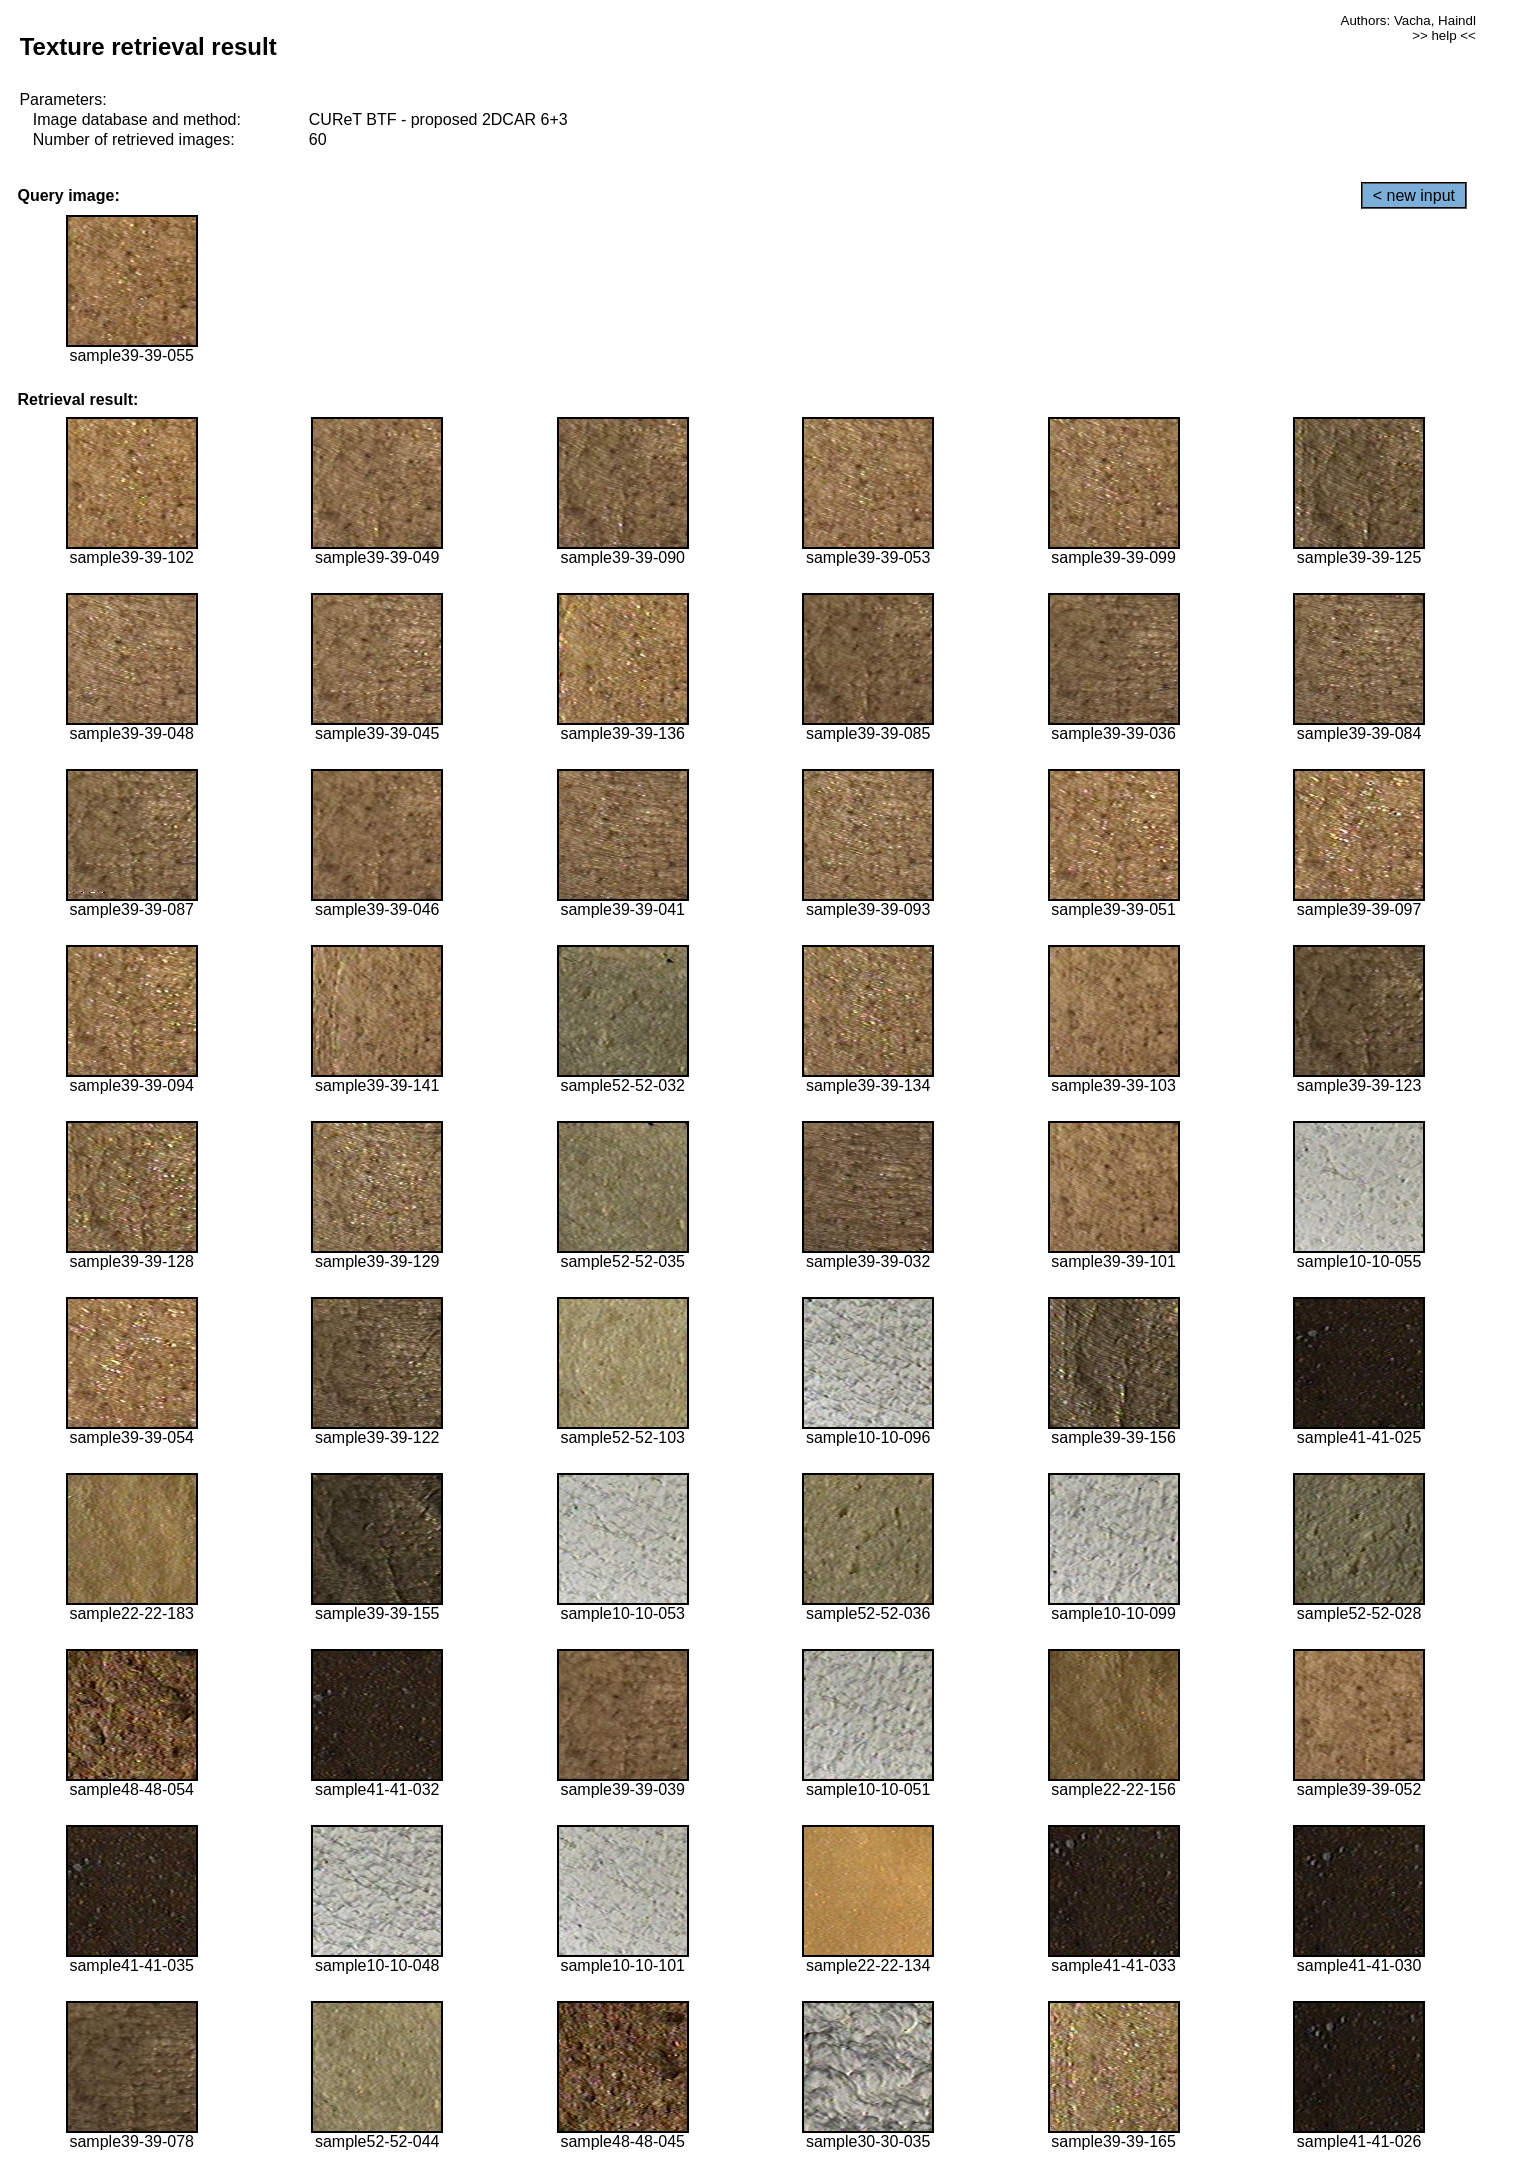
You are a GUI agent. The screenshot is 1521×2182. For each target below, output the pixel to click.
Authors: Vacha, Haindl (1408, 20)
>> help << (1444, 35)
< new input (1414, 195)
